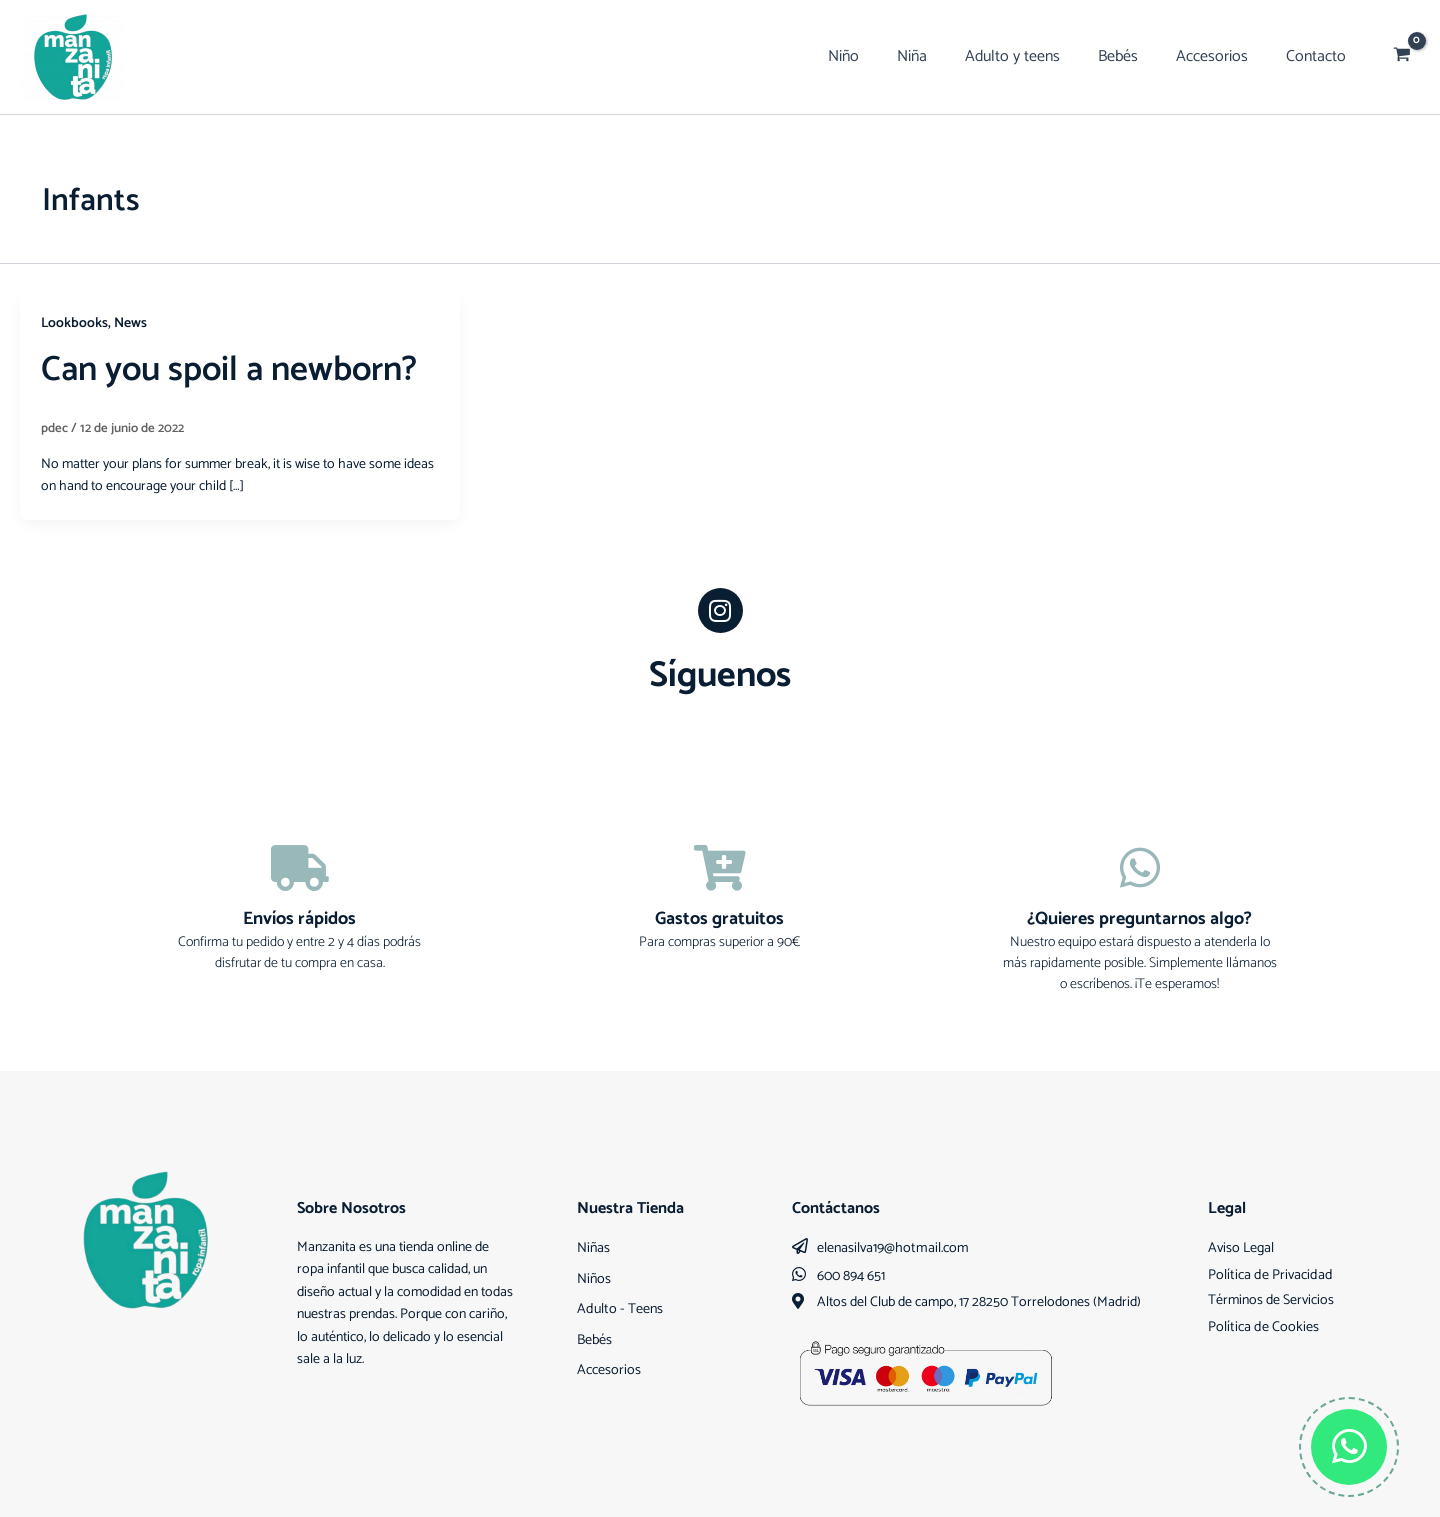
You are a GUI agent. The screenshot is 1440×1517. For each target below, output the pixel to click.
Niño (876, 56)
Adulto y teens (1033, 56)
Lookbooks (74, 323)
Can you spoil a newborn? (235, 369)
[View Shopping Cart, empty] (1402, 57)
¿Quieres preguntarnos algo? (1139, 919)
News (130, 323)
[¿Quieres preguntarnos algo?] (1140, 868)
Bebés (1133, 56)
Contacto (1319, 56)
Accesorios (1221, 56)
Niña (939, 56)
